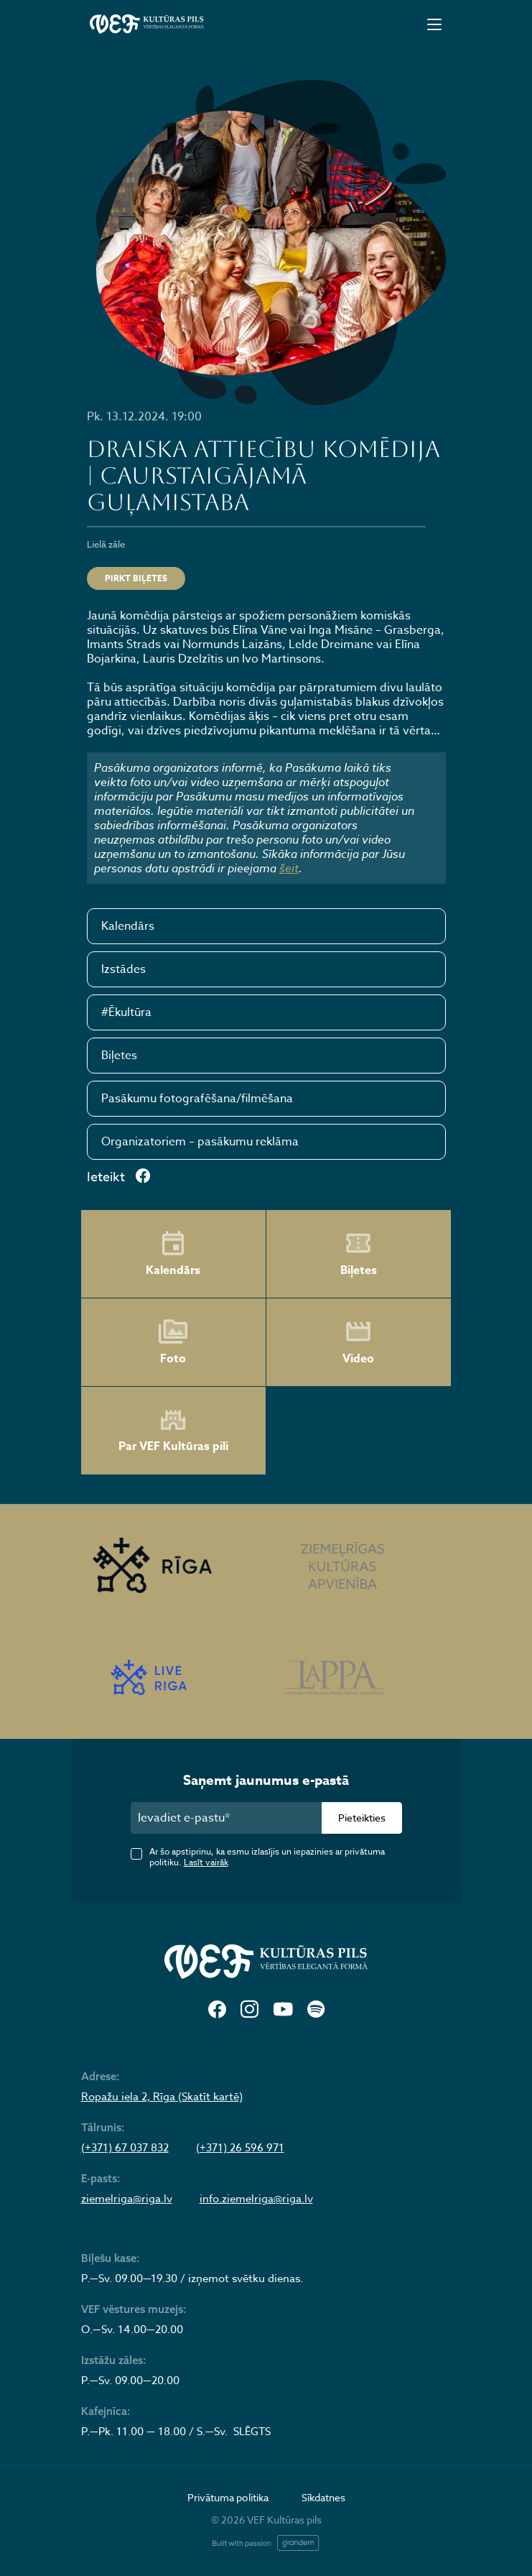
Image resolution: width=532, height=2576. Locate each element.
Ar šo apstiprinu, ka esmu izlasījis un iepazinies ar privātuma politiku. (267, 1857)
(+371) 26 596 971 (240, 2147)
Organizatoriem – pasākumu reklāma (200, 1141)
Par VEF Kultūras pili (173, 1431)
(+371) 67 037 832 (125, 2147)
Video (358, 1342)
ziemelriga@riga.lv (126, 2198)
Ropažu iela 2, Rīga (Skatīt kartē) (162, 2096)
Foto (173, 1342)
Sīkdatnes (323, 2497)
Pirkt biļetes (136, 578)
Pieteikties (362, 1817)
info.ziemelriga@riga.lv (256, 2198)
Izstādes (123, 969)
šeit (289, 868)
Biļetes (119, 1055)
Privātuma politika (228, 2497)
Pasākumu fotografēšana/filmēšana (197, 1098)
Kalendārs (127, 926)
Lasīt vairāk (206, 1862)
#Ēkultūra (126, 1012)
